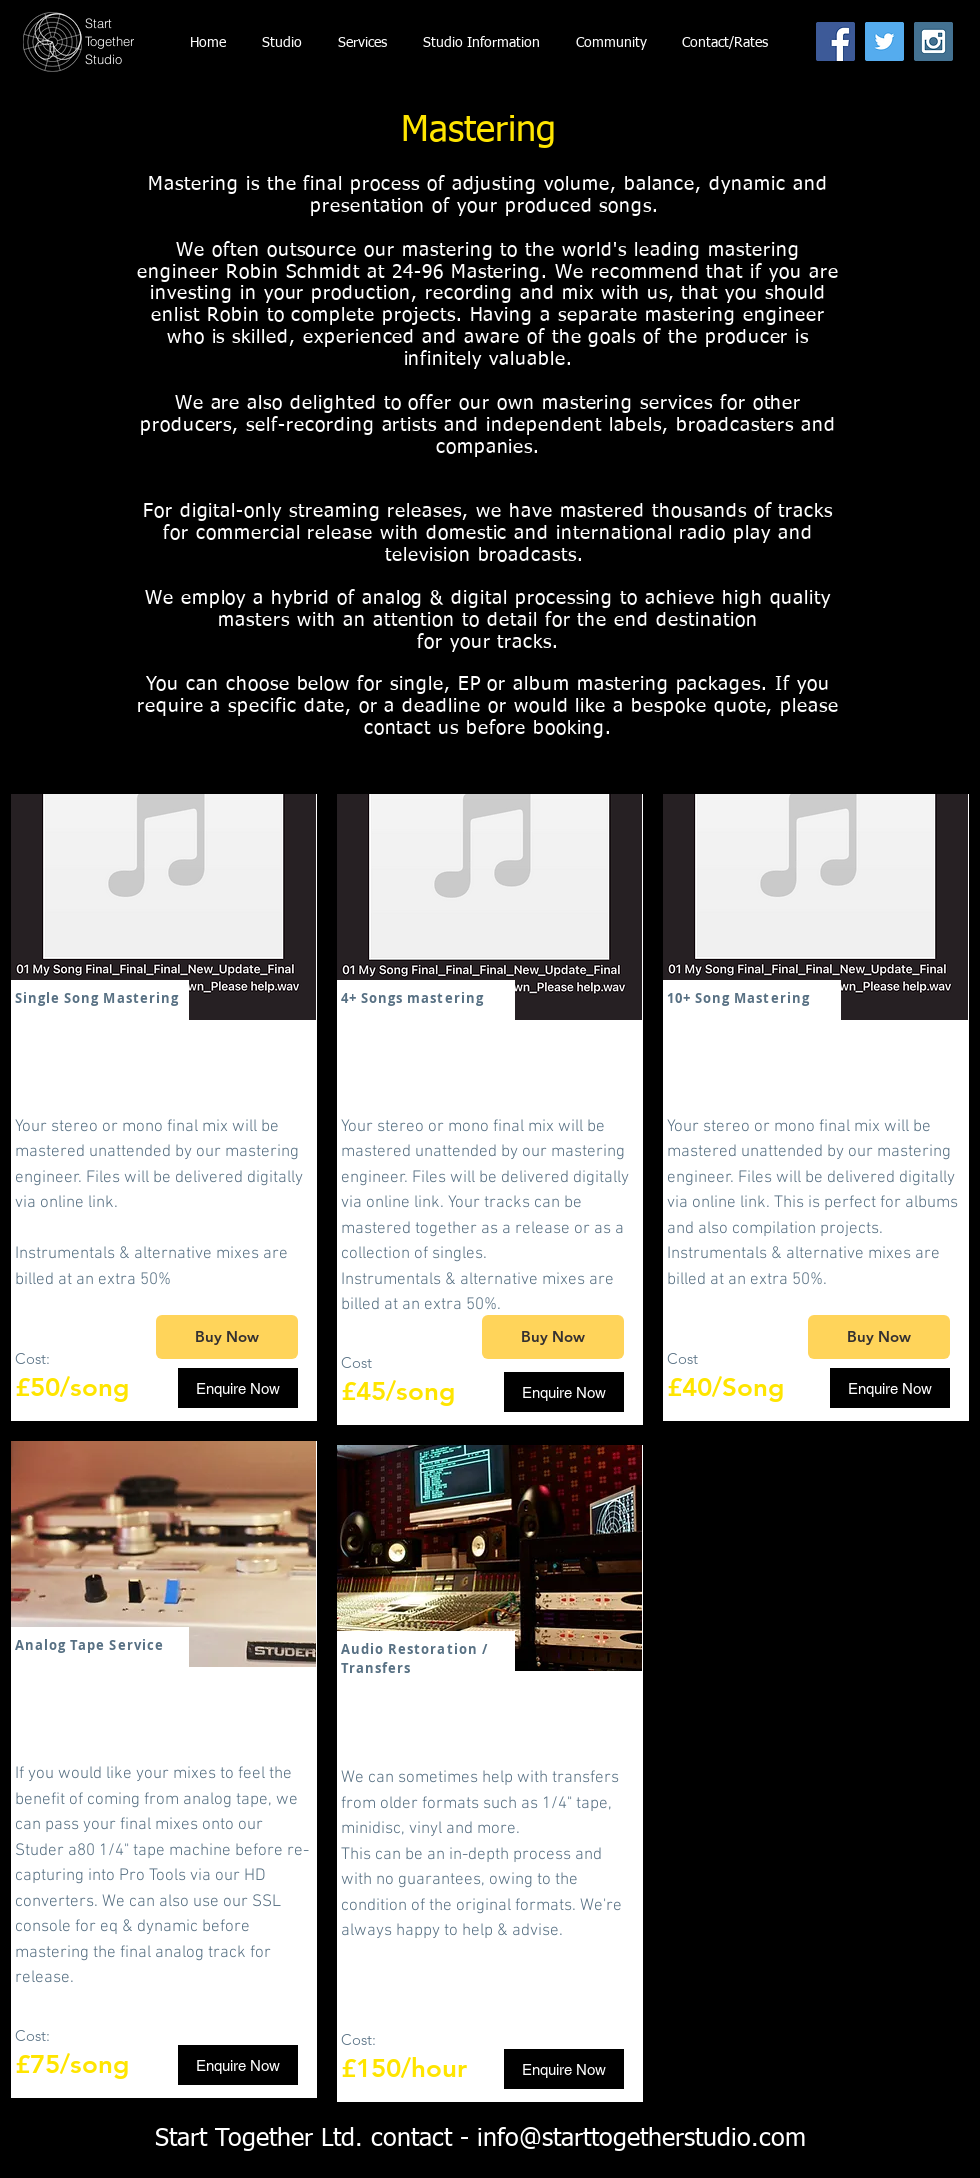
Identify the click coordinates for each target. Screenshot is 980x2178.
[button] (481, 43)
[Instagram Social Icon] (933, 41)
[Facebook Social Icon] (835, 41)
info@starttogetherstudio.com (641, 2139)
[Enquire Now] (238, 1388)
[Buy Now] (227, 1337)
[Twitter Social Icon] (884, 41)
